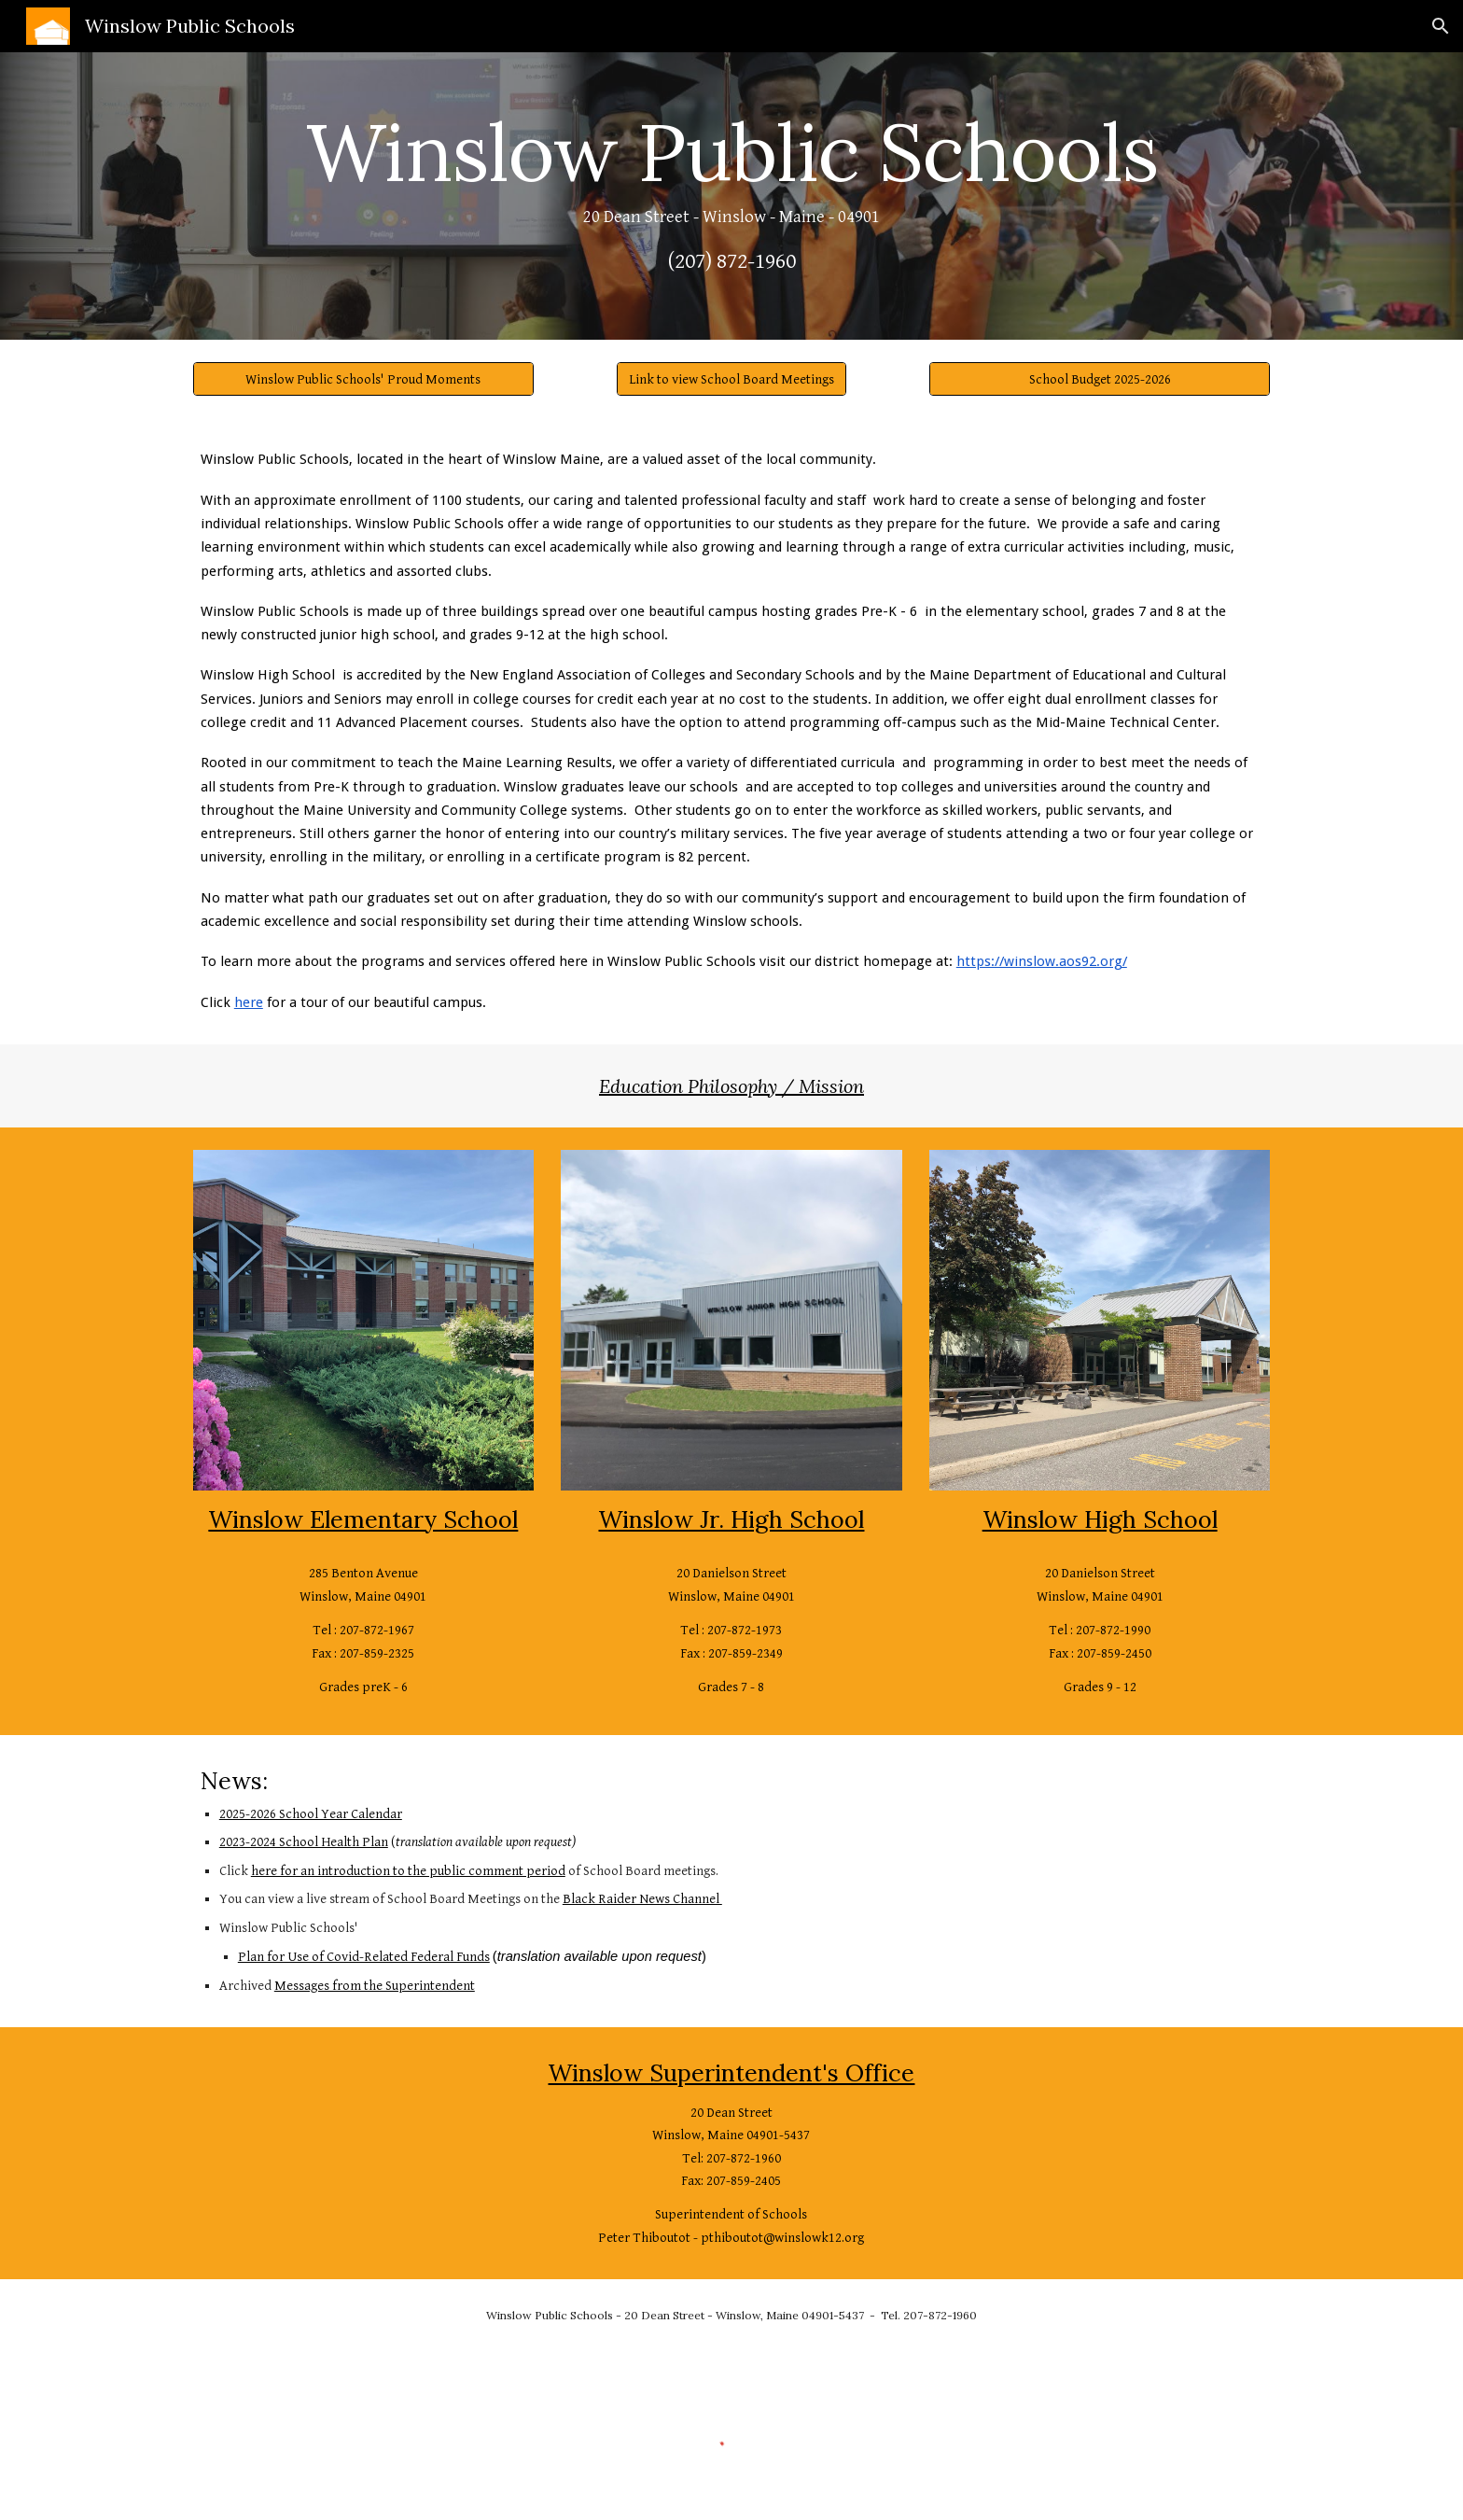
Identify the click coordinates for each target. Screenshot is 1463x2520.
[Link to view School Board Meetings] (731, 378)
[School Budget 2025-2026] (1099, 378)
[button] (1440, 26)
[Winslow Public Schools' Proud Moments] (363, 378)
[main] (731, 196)
